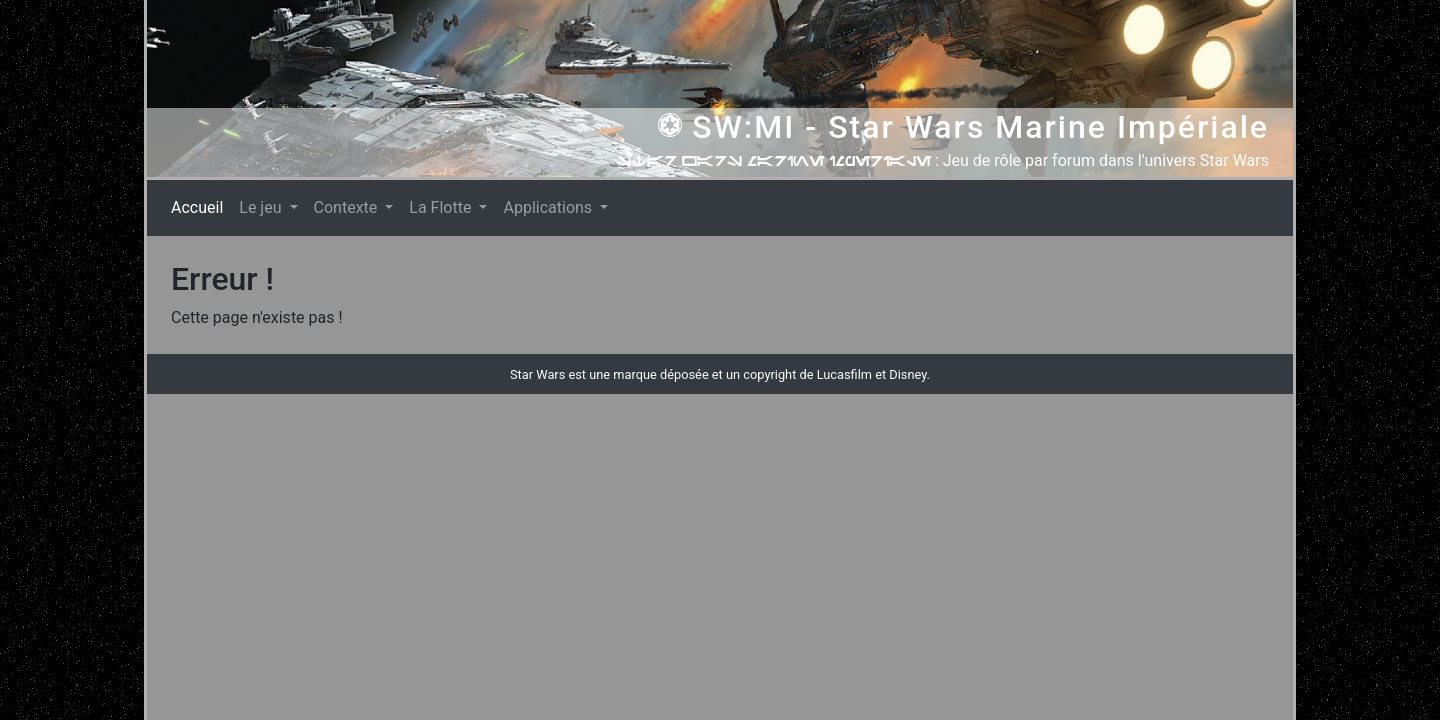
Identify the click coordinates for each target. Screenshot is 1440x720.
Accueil (201, 206)
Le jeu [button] (262, 207)
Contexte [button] (348, 207)
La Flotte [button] (442, 207)
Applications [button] (549, 207)
